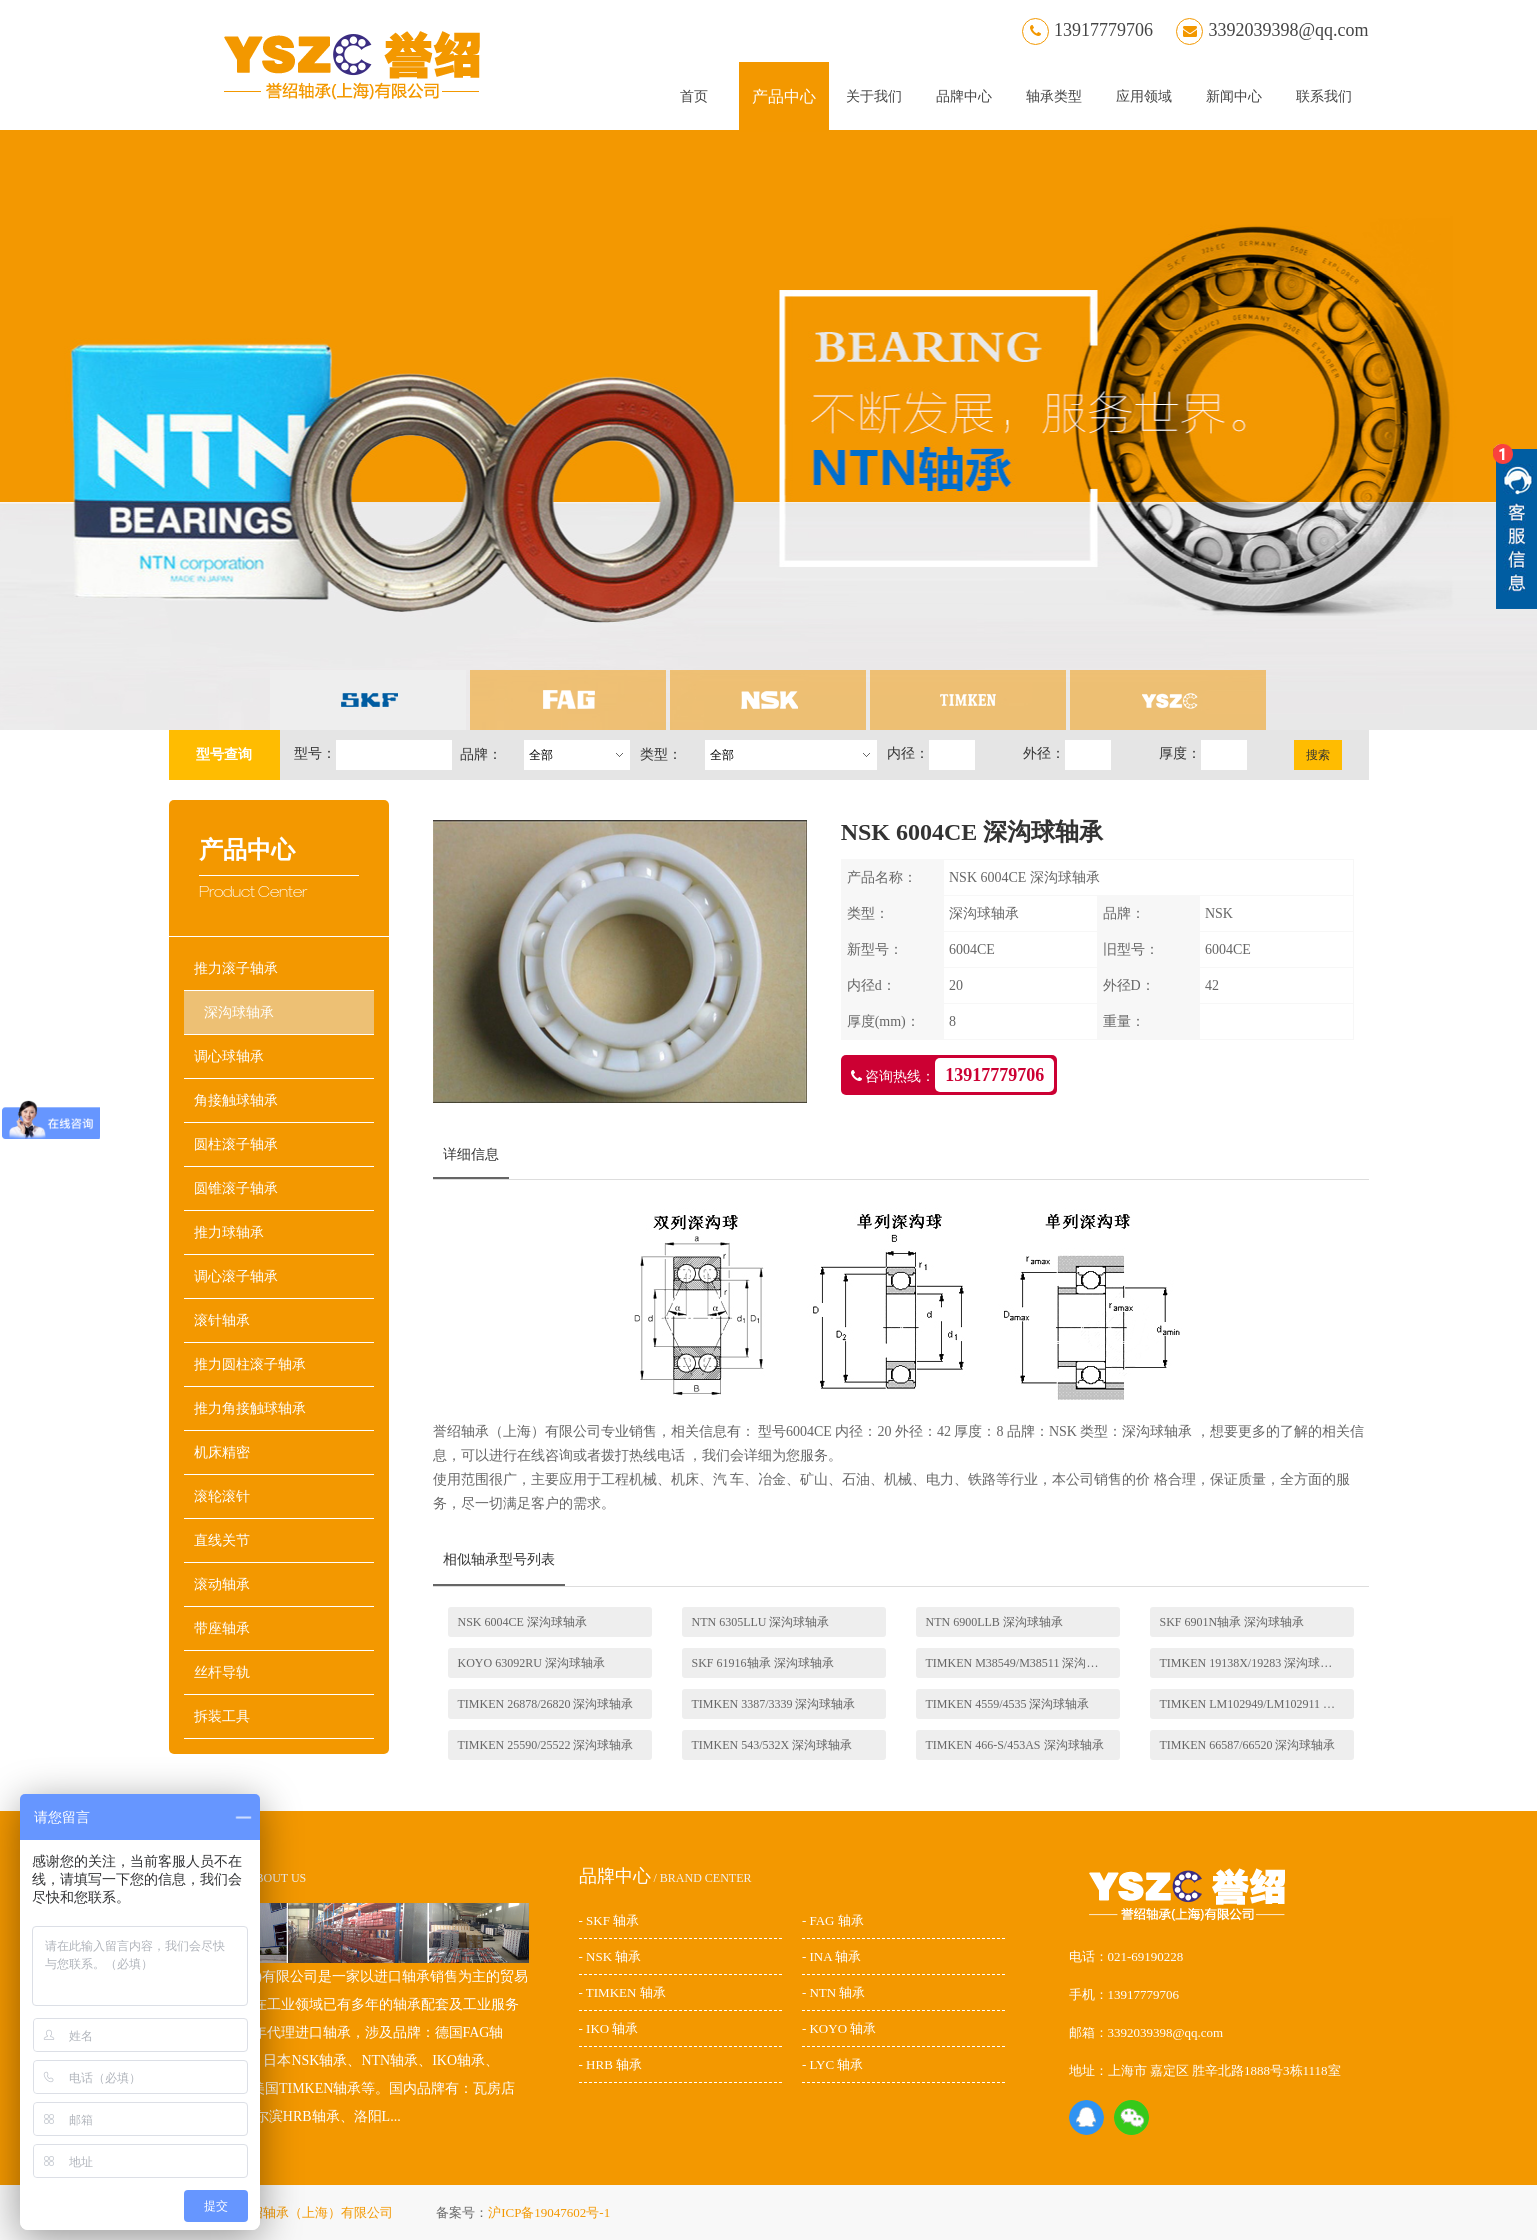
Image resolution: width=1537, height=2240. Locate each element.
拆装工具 (222, 1716)
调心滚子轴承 (236, 1276)
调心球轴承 (229, 1056)
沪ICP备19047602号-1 (549, 2212)
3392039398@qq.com (1272, 30)
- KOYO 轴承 (839, 2028)
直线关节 (222, 1540)
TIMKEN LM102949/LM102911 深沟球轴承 (1257, 1704)
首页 (694, 96)
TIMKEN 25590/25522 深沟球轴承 (546, 1745)
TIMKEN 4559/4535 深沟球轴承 (1008, 1704)
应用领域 (1144, 96)
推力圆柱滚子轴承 (250, 1364)
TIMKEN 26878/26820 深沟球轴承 (546, 1704)
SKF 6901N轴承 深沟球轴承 (1232, 1622)
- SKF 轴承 (609, 1920)
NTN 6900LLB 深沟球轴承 (994, 1622)
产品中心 (784, 96)
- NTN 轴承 (834, 1992)
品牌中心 (964, 96)
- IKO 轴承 (609, 2028)
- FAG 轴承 (833, 1920)
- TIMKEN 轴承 (622, 1992)
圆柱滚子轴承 (236, 1144)
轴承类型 (1054, 96)
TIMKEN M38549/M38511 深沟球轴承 (1023, 1663)
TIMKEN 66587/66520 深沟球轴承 (1248, 1745)
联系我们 (1324, 96)
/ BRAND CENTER (665, 1878)
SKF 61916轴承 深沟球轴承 (763, 1663)
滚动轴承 (222, 1584)
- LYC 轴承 (833, 2064)
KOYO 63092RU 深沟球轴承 (531, 1663)
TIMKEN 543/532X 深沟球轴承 (772, 1745)
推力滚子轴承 (236, 968)
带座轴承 (222, 1628)
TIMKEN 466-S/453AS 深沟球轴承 (1015, 1745)
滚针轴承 (222, 1320)
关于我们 (874, 96)
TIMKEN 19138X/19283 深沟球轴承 (1252, 1663)
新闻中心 (1234, 96)
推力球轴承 (229, 1232)
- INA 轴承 (831, 1956)
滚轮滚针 (222, 1496)
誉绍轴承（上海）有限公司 (316, 2212)
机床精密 (222, 1452)
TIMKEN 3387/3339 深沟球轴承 (774, 1704)
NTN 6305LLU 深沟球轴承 (761, 1622)
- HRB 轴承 (611, 2064)
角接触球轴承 (236, 1100)
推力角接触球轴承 (250, 1408)
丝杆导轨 (222, 1672)
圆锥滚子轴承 (236, 1188)
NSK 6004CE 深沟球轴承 (522, 1622)
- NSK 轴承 (610, 1956)
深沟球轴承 (239, 1012)
